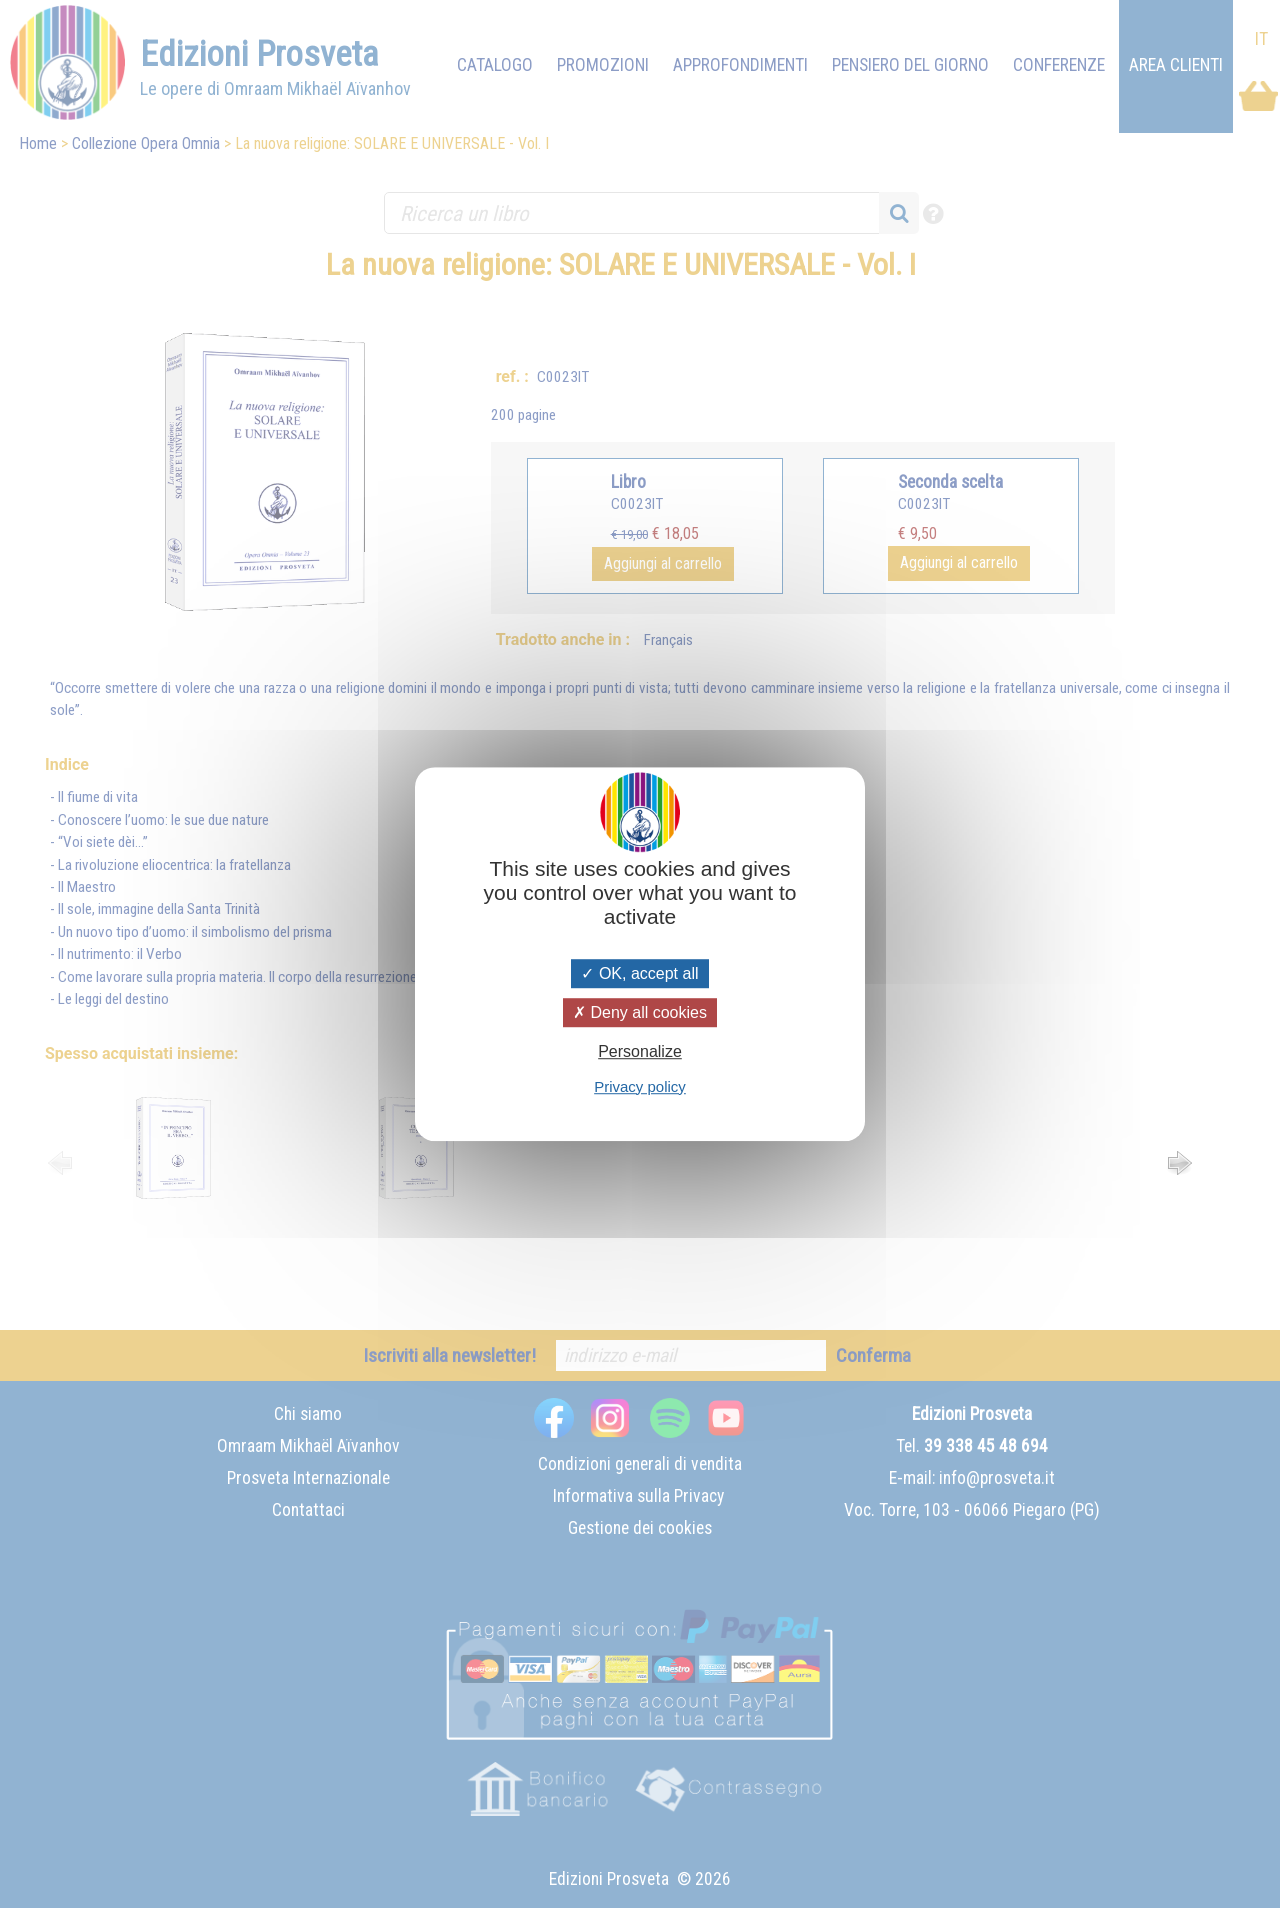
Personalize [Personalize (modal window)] (640, 1052)
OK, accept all (639, 973)
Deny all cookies (640, 1012)
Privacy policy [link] (640, 1086)
